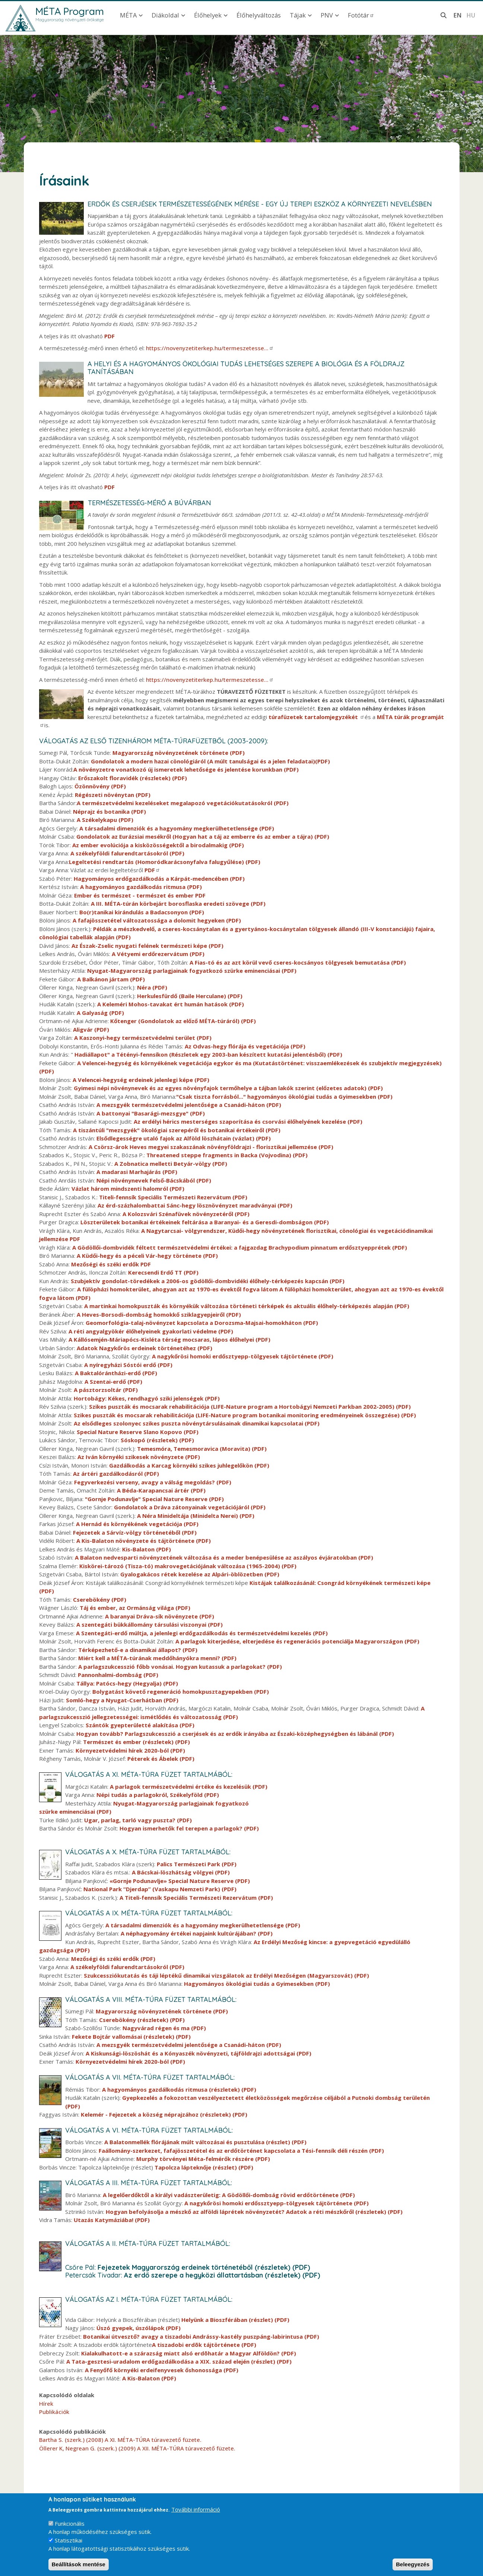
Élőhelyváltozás (258, 15)
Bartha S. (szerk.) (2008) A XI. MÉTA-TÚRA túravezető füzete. (120, 2439)
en (457, 15)
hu (470, 15)
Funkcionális (70, 2523)
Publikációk (54, 2411)
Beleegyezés (412, 2564)
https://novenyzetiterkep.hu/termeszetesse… (210, 348)
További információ (195, 2509)
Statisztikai (68, 2540)
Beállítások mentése (78, 2564)
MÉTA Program (69, 11)
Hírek (46, 2403)
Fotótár (361, 15)
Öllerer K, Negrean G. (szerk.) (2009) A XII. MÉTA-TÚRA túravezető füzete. (137, 2448)
